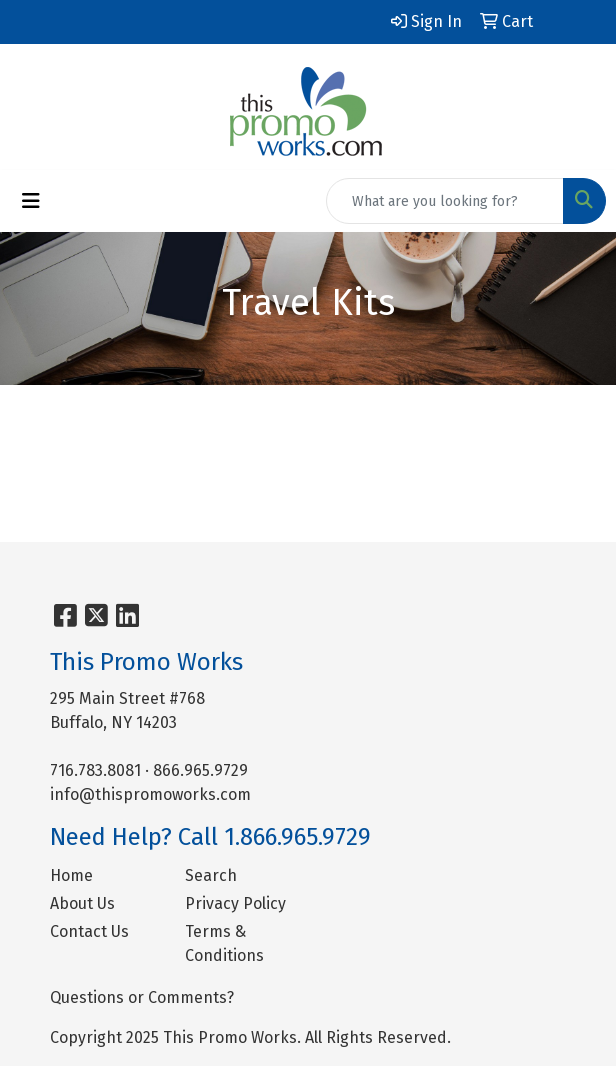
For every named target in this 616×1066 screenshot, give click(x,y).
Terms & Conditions (224, 943)
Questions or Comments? (142, 997)
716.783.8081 (95, 770)
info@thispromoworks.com (150, 794)
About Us (82, 903)
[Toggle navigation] (31, 201)
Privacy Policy (235, 903)
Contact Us (89, 931)
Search (211, 875)
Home (71, 875)
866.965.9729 (200, 770)
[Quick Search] (445, 201)
